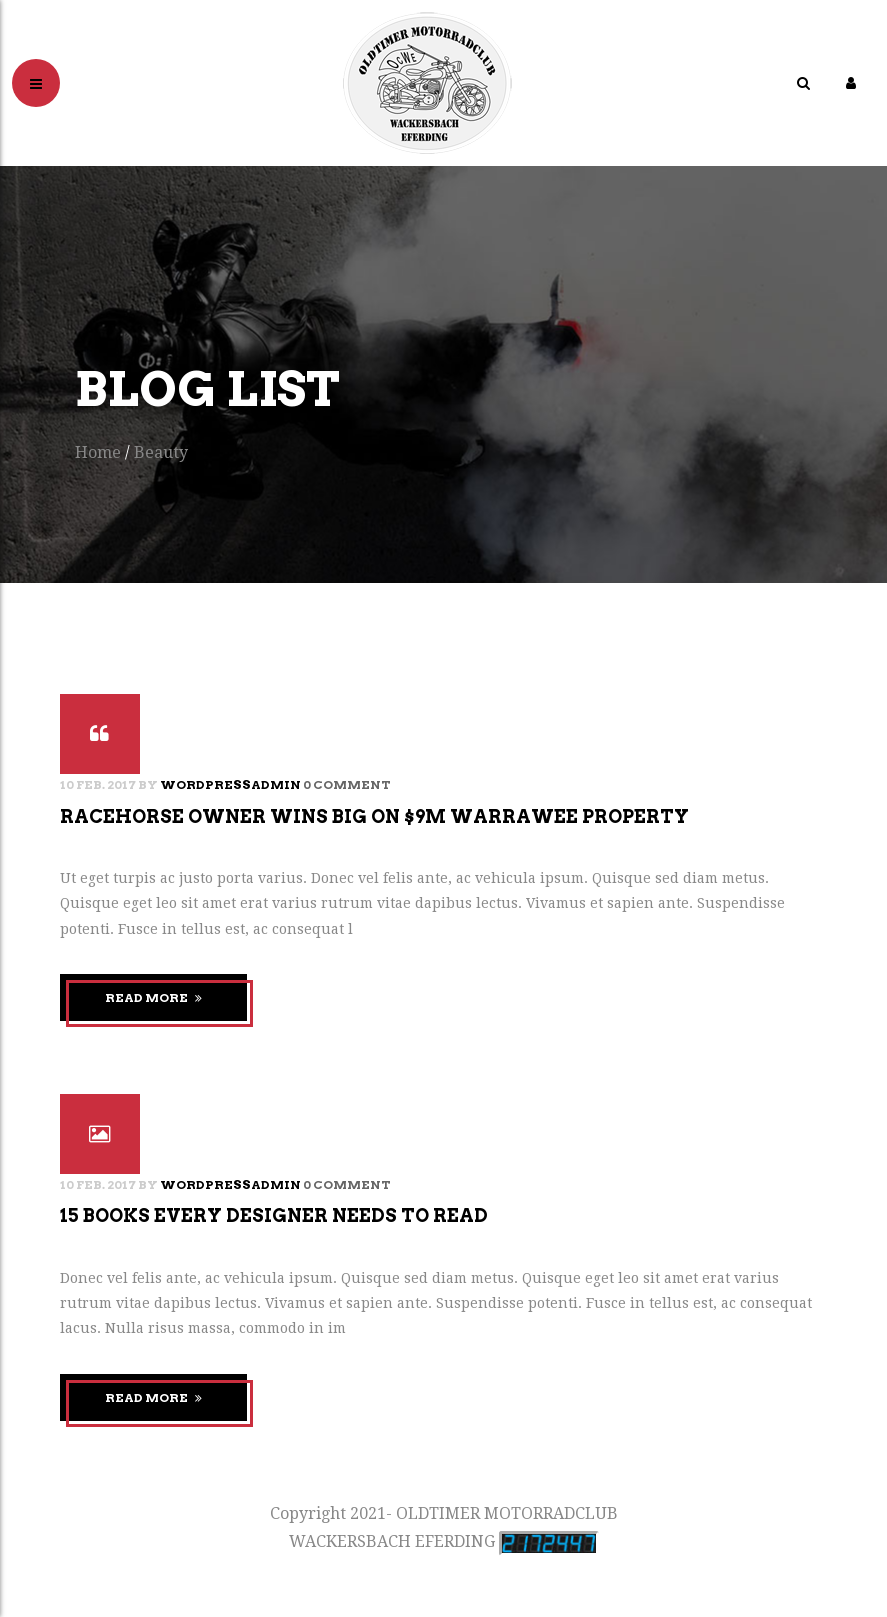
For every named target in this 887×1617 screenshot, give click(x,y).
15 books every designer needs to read (274, 1215)
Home (98, 452)
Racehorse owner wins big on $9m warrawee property (374, 816)
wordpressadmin (230, 784)
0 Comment (347, 784)
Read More (153, 997)
